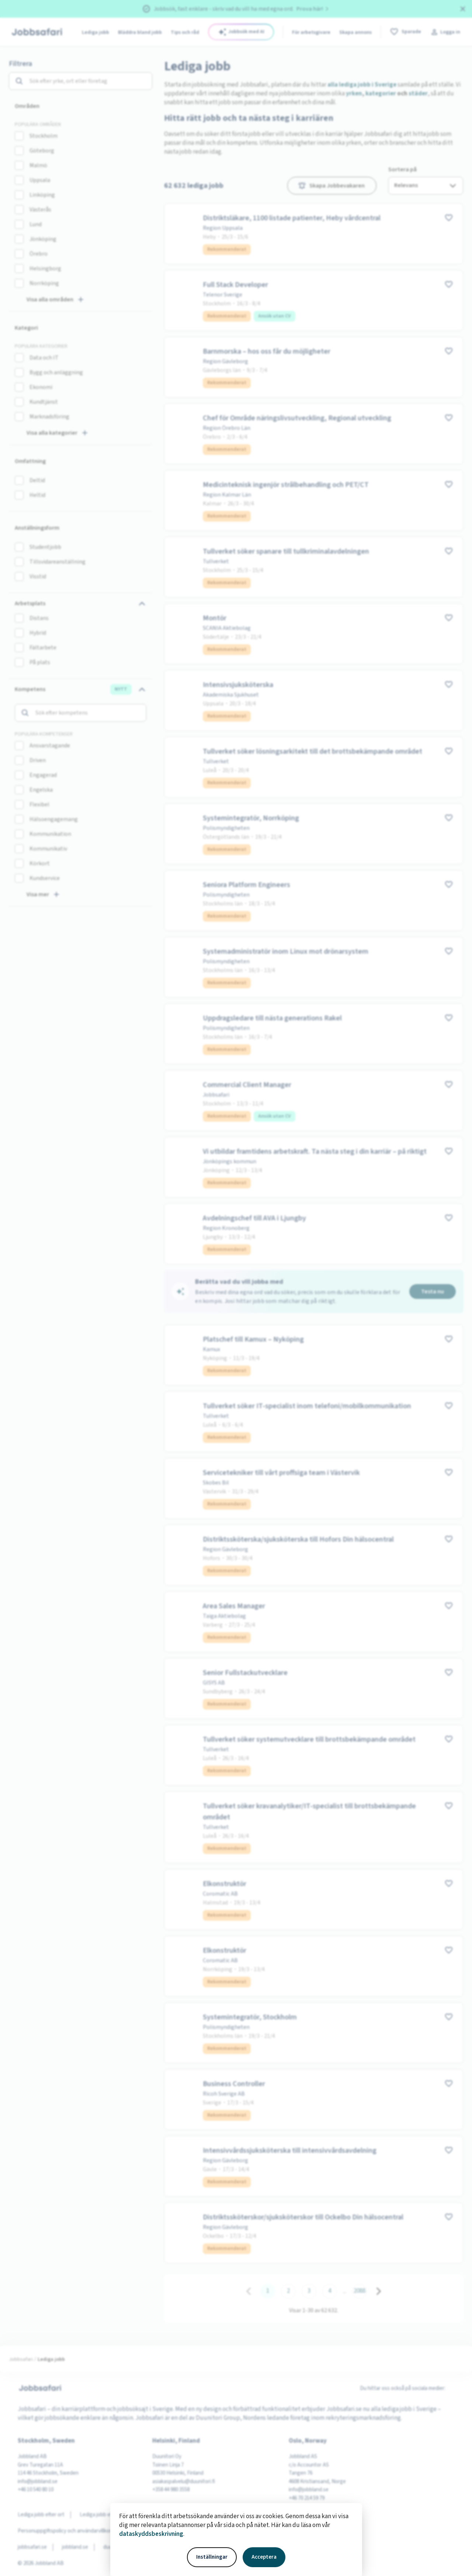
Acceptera (264, 2557)
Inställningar (212, 2557)
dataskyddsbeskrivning (151, 2534)
